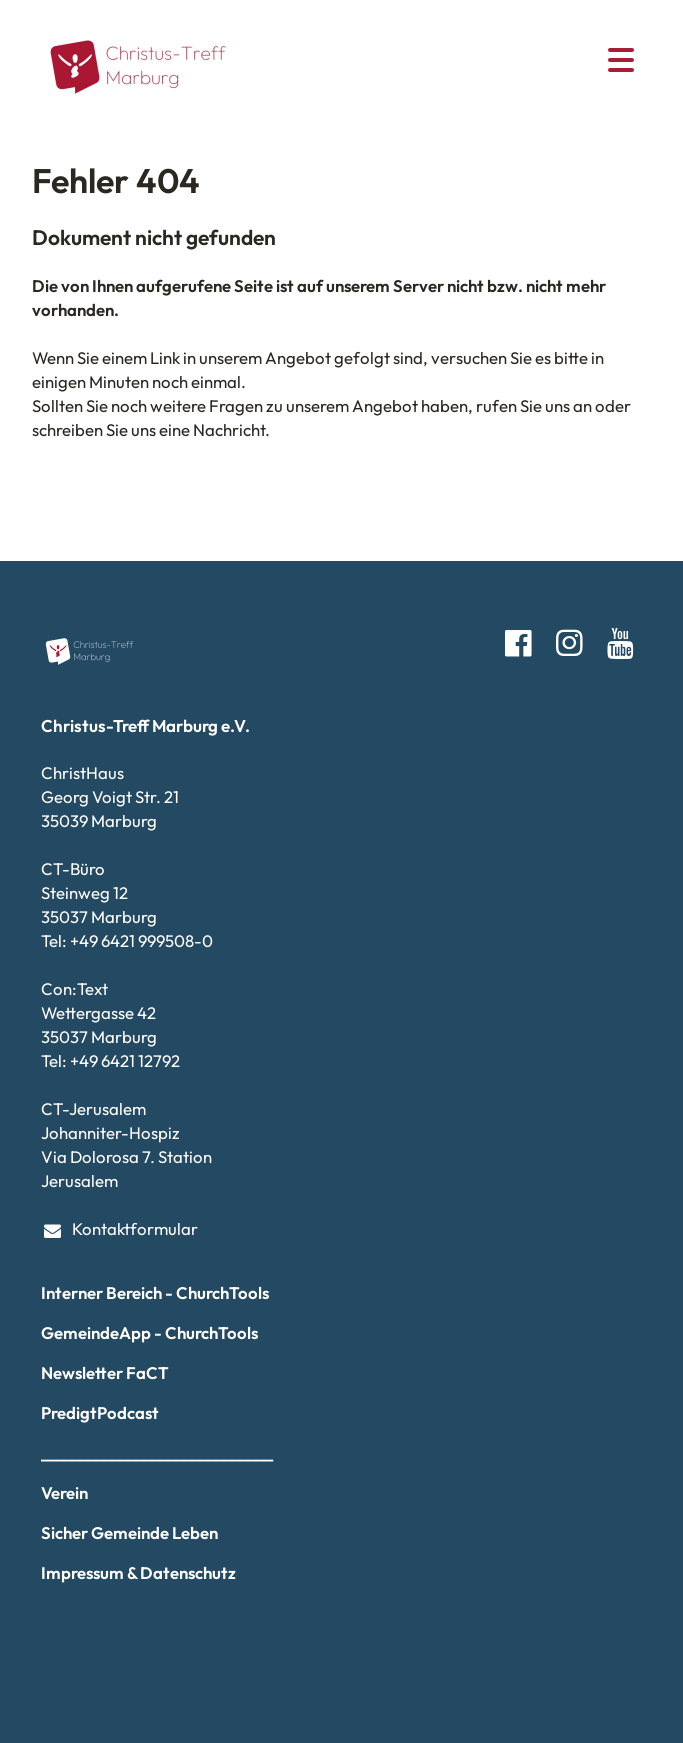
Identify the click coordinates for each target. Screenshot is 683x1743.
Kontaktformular (120, 1229)
